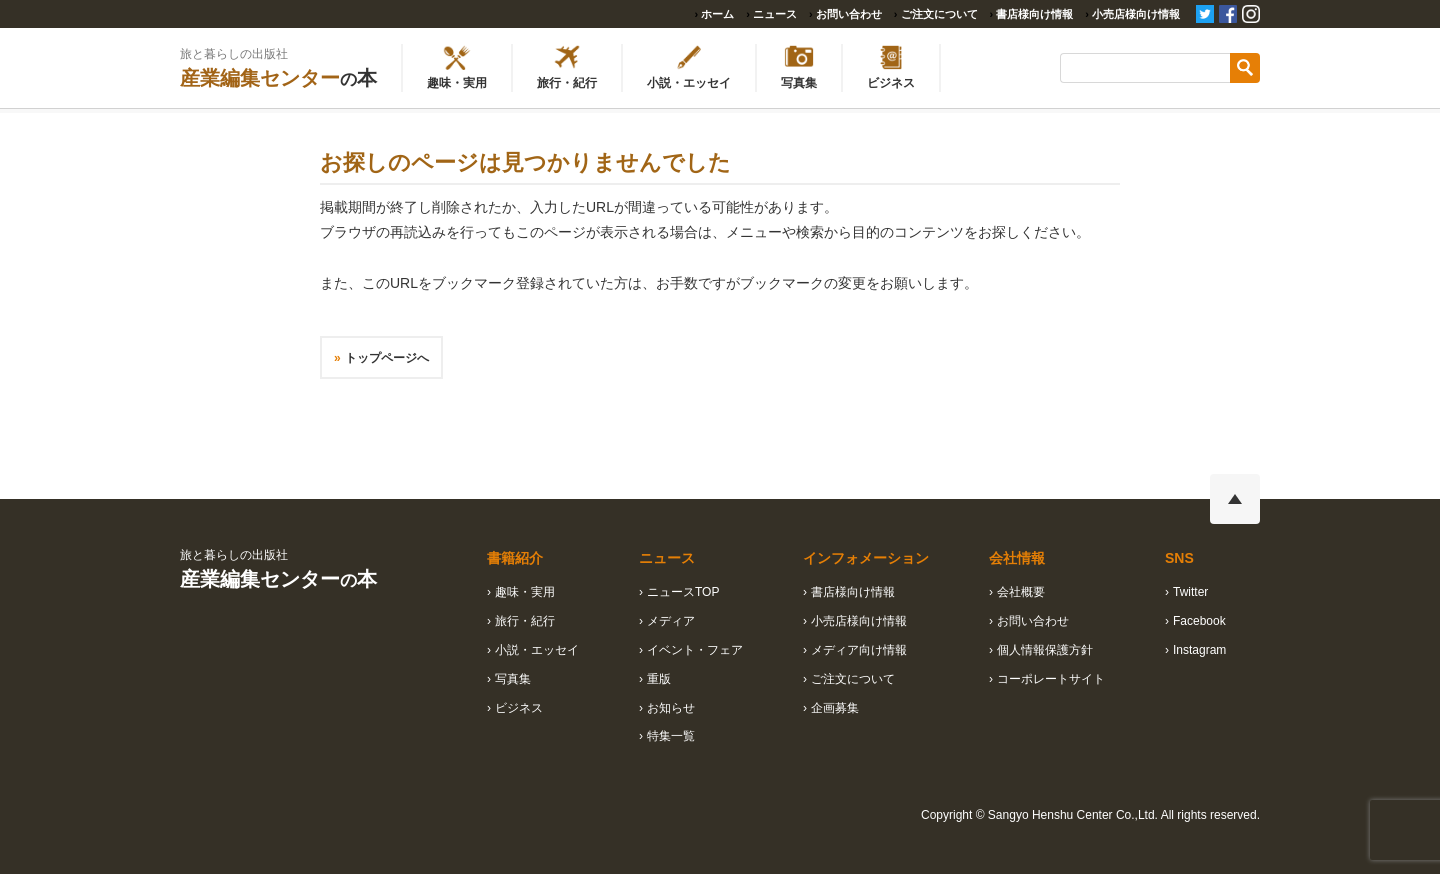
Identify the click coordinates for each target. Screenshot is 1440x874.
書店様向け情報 (1034, 14)
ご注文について (939, 14)
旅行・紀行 (525, 621)
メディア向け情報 (859, 650)
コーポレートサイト (1051, 679)
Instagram (1199, 650)
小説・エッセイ (537, 650)
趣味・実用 (525, 592)
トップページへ (387, 358)
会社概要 (1021, 592)
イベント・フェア (695, 650)
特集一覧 (671, 736)
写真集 (513, 679)
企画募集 (835, 708)
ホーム (717, 14)
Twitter (1190, 592)
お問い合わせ (849, 14)
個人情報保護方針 (1045, 650)
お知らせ (671, 708)
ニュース (775, 14)
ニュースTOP (683, 592)
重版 (659, 679)
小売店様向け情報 (1136, 14)
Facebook (1199, 621)
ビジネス (519, 708)
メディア (671, 621)
